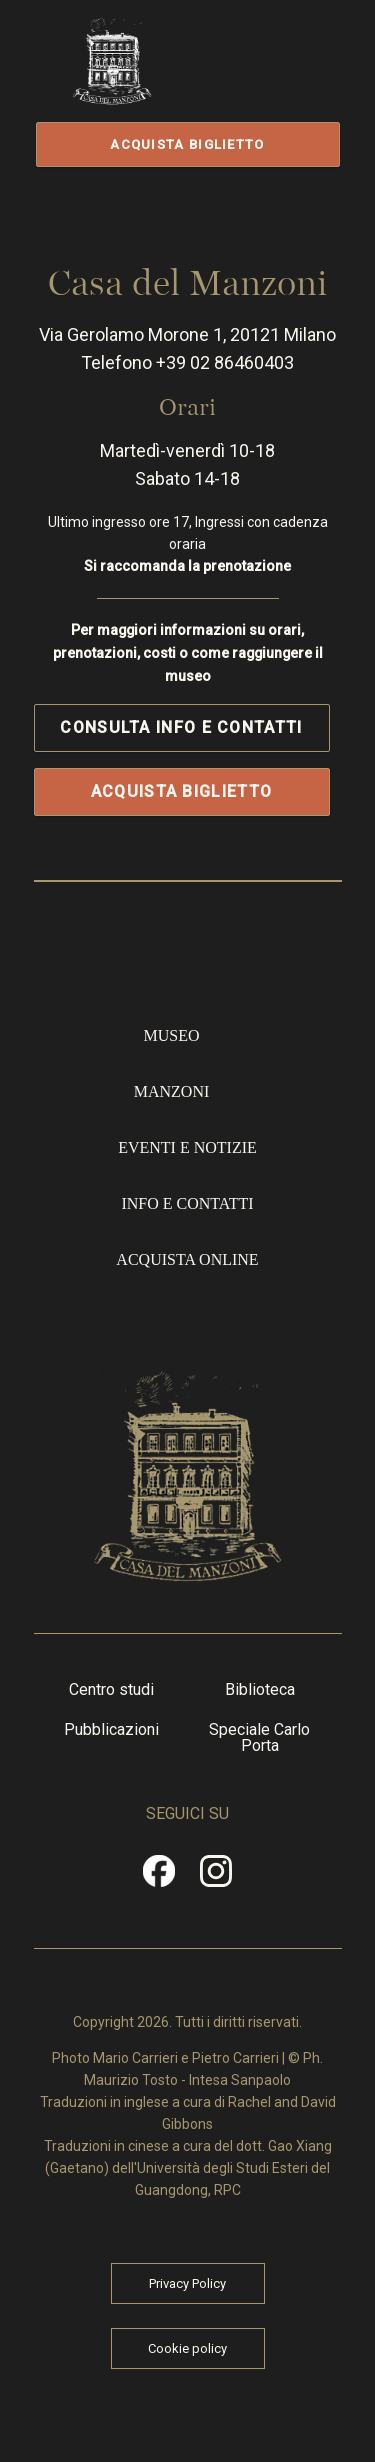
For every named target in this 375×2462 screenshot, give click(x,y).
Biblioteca (260, 1686)
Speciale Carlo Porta (259, 1734)
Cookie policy (187, 2344)
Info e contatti (187, 1200)
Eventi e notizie (187, 1144)
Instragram (216, 1874)
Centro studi (111, 1686)
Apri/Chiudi (271, 83)
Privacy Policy (187, 2279)
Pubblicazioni (111, 1726)
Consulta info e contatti (181, 723)
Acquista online (187, 1256)
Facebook (159, 1874)
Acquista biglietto (187, 144)
